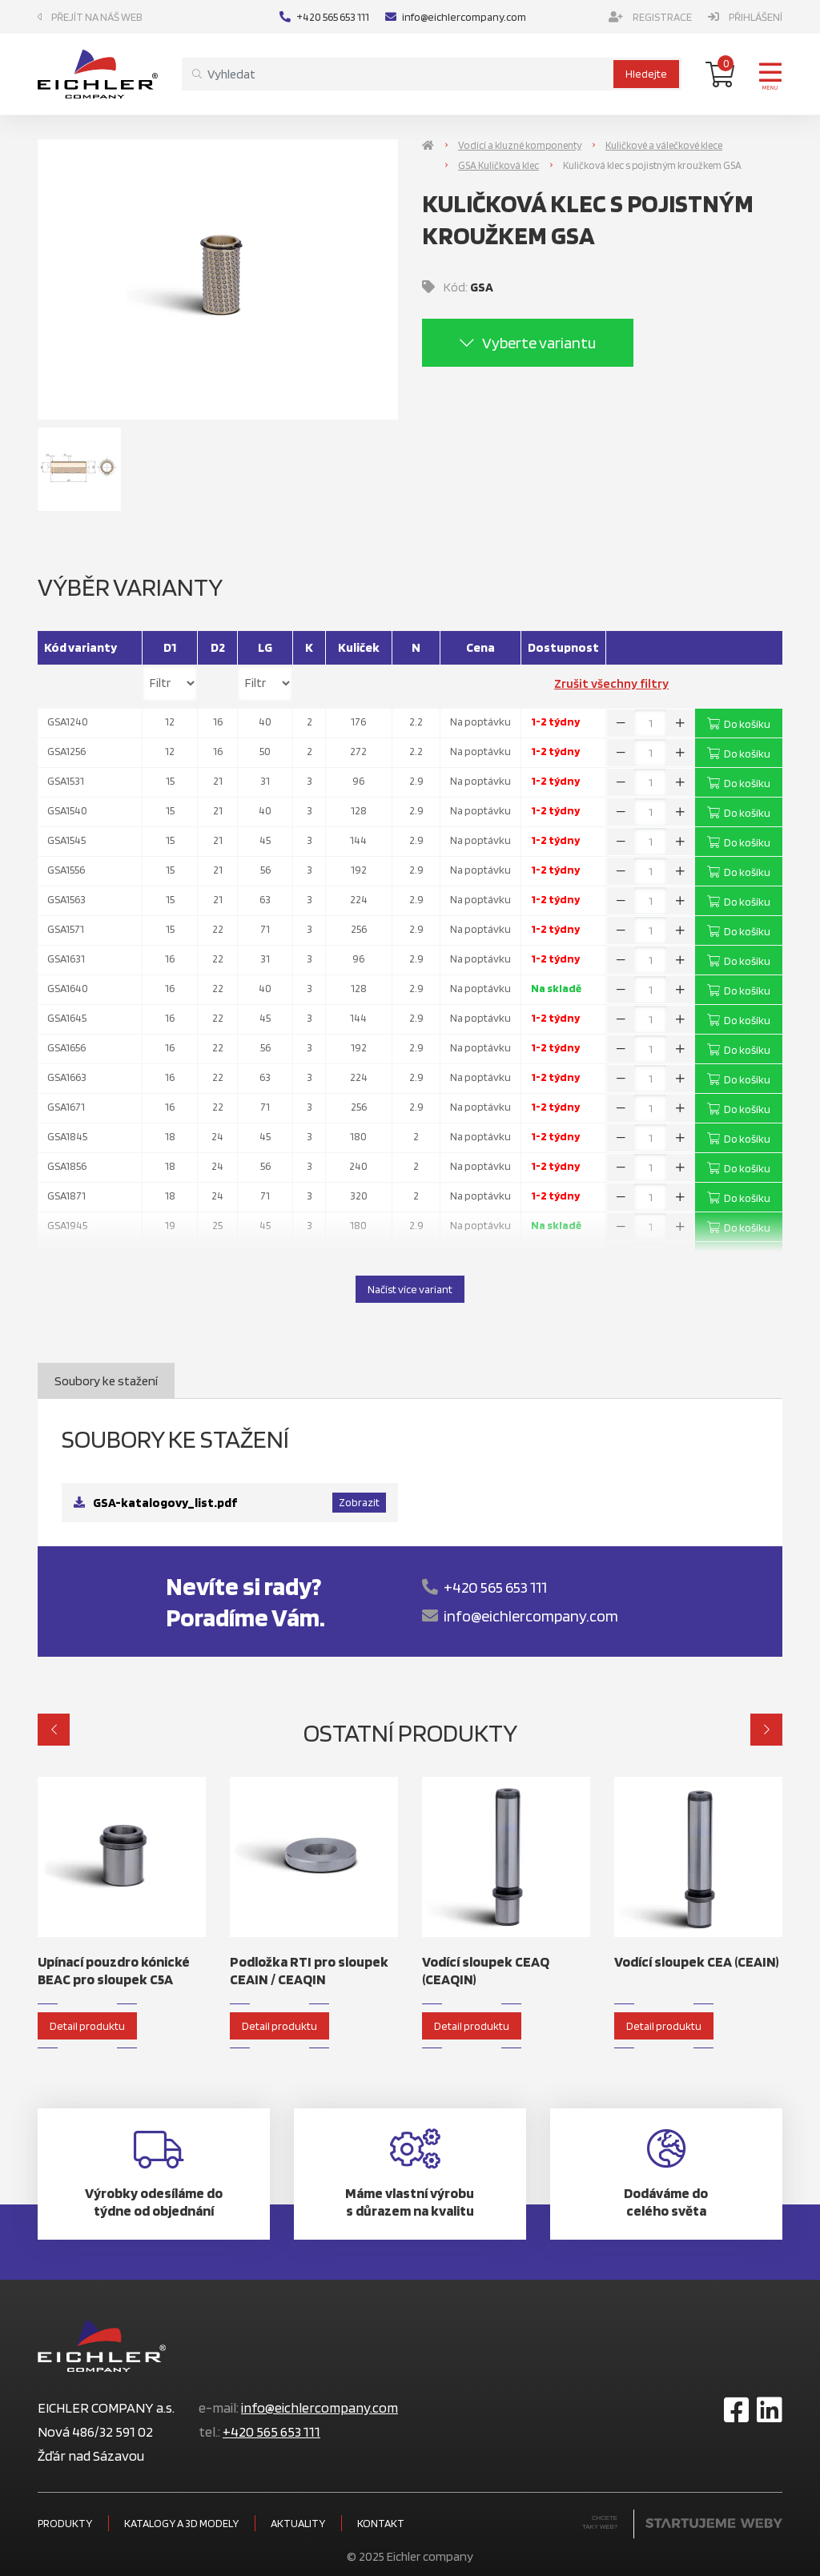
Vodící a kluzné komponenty (519, 145)
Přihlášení (745, 16)
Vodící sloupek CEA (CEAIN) (696, 1961)
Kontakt (380, 2523)
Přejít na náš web (90, 16)
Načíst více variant (410, 1289)
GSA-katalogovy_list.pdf (165, 1502)
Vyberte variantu (528, 342)
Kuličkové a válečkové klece (663, 145)
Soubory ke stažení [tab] (106, 1380)
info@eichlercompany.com (455, 16)
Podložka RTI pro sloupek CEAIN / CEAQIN (309, 1970)
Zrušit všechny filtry (611, 683)
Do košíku (738, 723)
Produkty (65, 2523)
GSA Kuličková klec (498, 165)
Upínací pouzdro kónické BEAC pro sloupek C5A (114, 1970)
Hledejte (646, 73)
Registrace (650, 16)
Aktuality (298, 2523)
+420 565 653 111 (324, 16)
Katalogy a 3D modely (181, 2523)
